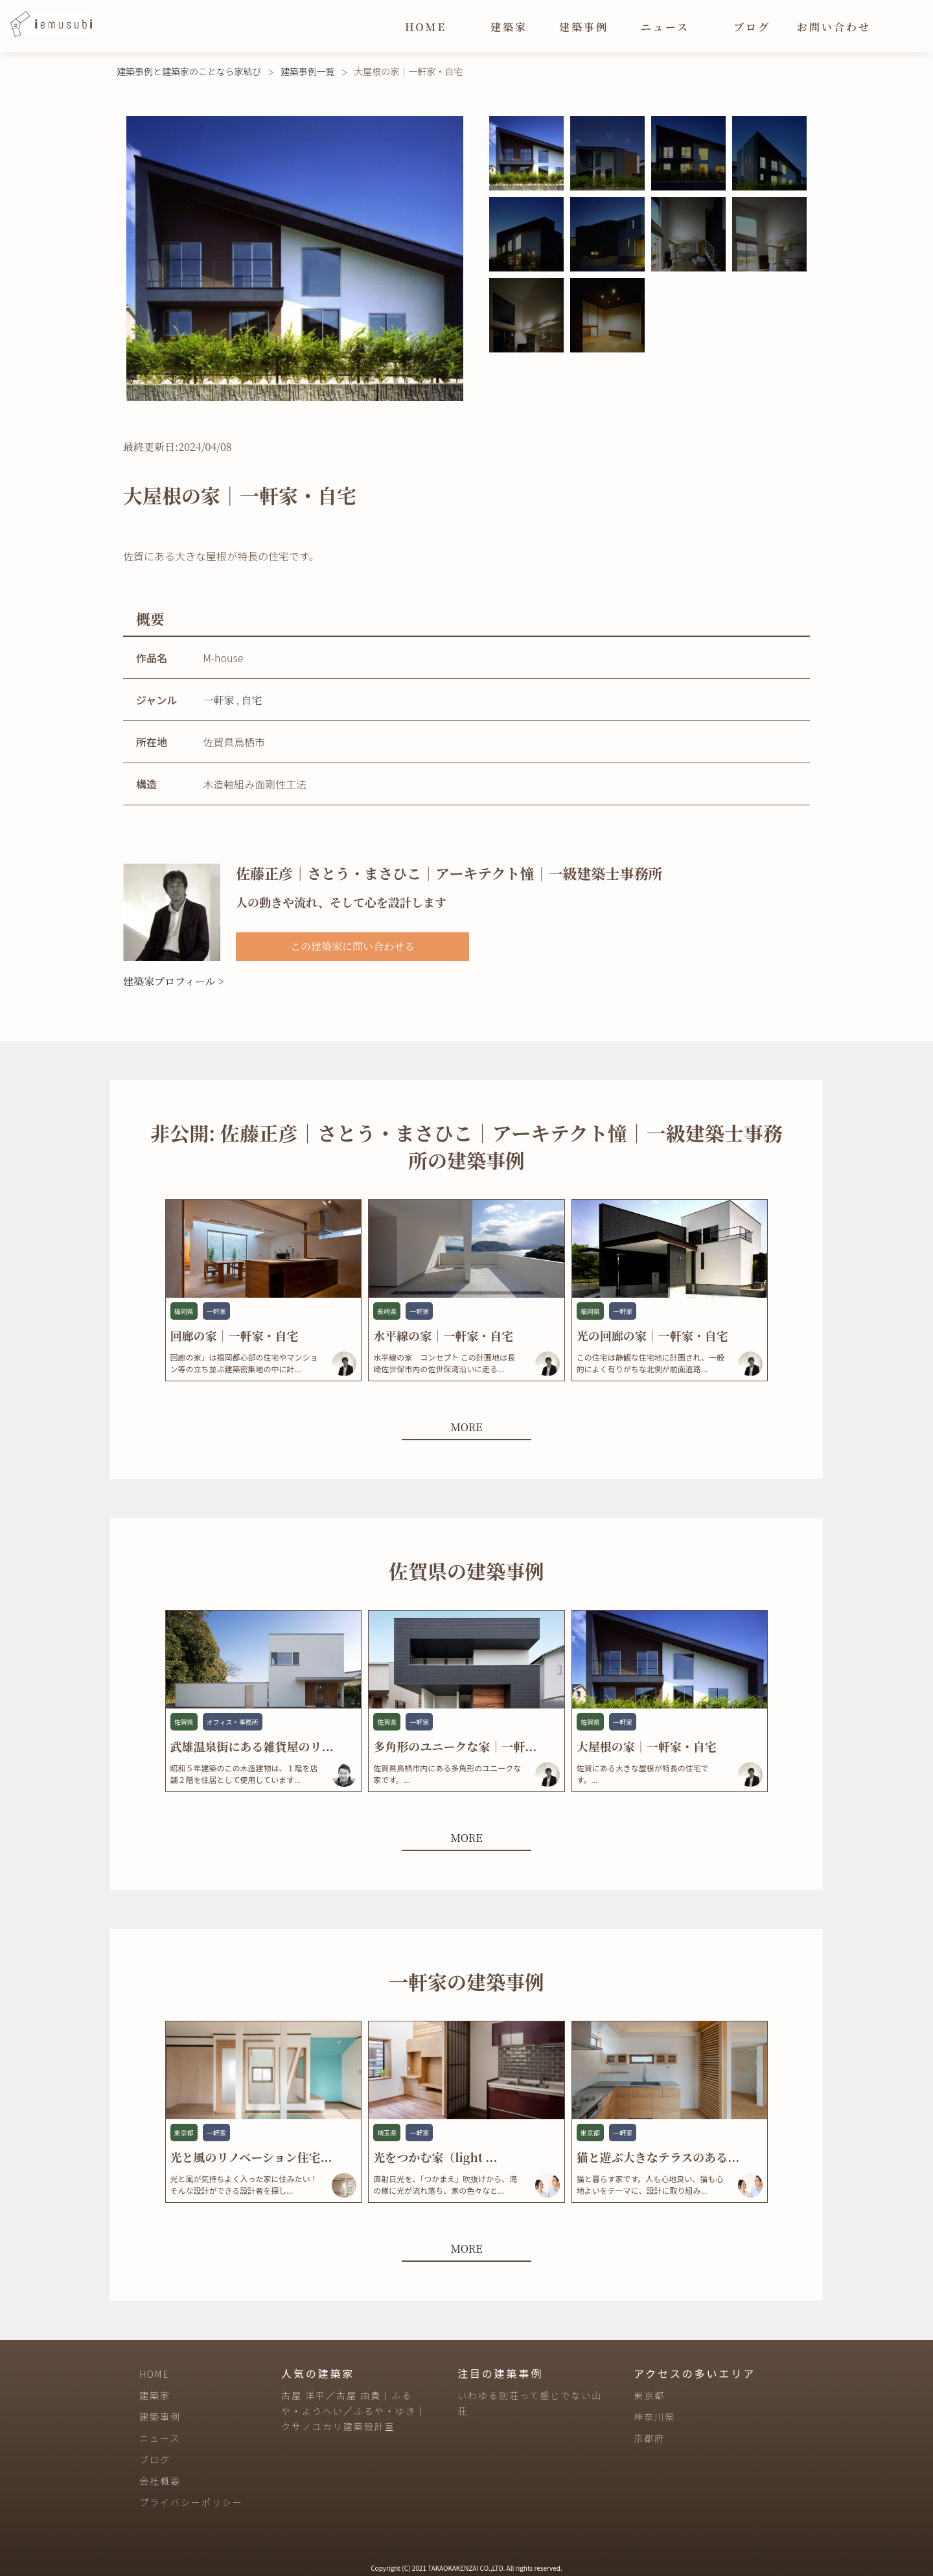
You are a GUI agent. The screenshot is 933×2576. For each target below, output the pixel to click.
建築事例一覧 (308, 71)
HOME (425, 26)
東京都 (649, 2395)
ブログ (751, 26)
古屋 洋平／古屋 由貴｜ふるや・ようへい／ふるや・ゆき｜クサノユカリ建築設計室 (353, 2411)
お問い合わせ (834, 26)
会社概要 (160, 2480)
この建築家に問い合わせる (352, 946)
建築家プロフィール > (173, 981)
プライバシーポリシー (191, 2502)
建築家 (508, 26)
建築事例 (583, 26)
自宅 (251, 700)
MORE (466, 1427)
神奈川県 (654, 2416)
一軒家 (218, 700)
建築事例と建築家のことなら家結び (189, 71)
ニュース (665, 26)
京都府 (649, 2438)
